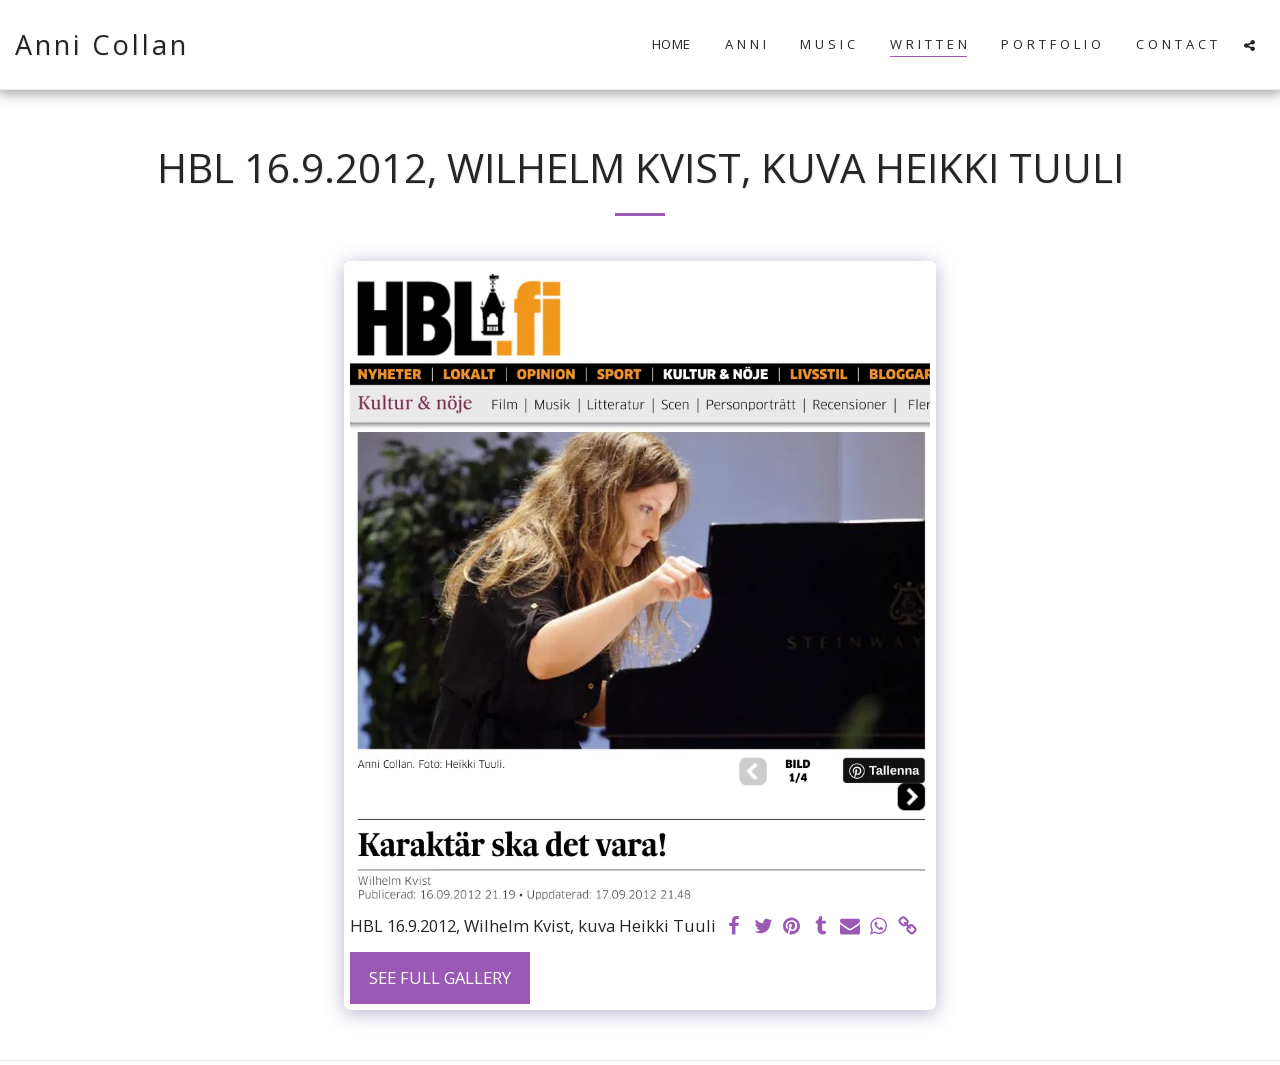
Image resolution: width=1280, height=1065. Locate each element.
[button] (1249, 45)
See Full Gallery (440, 977)
